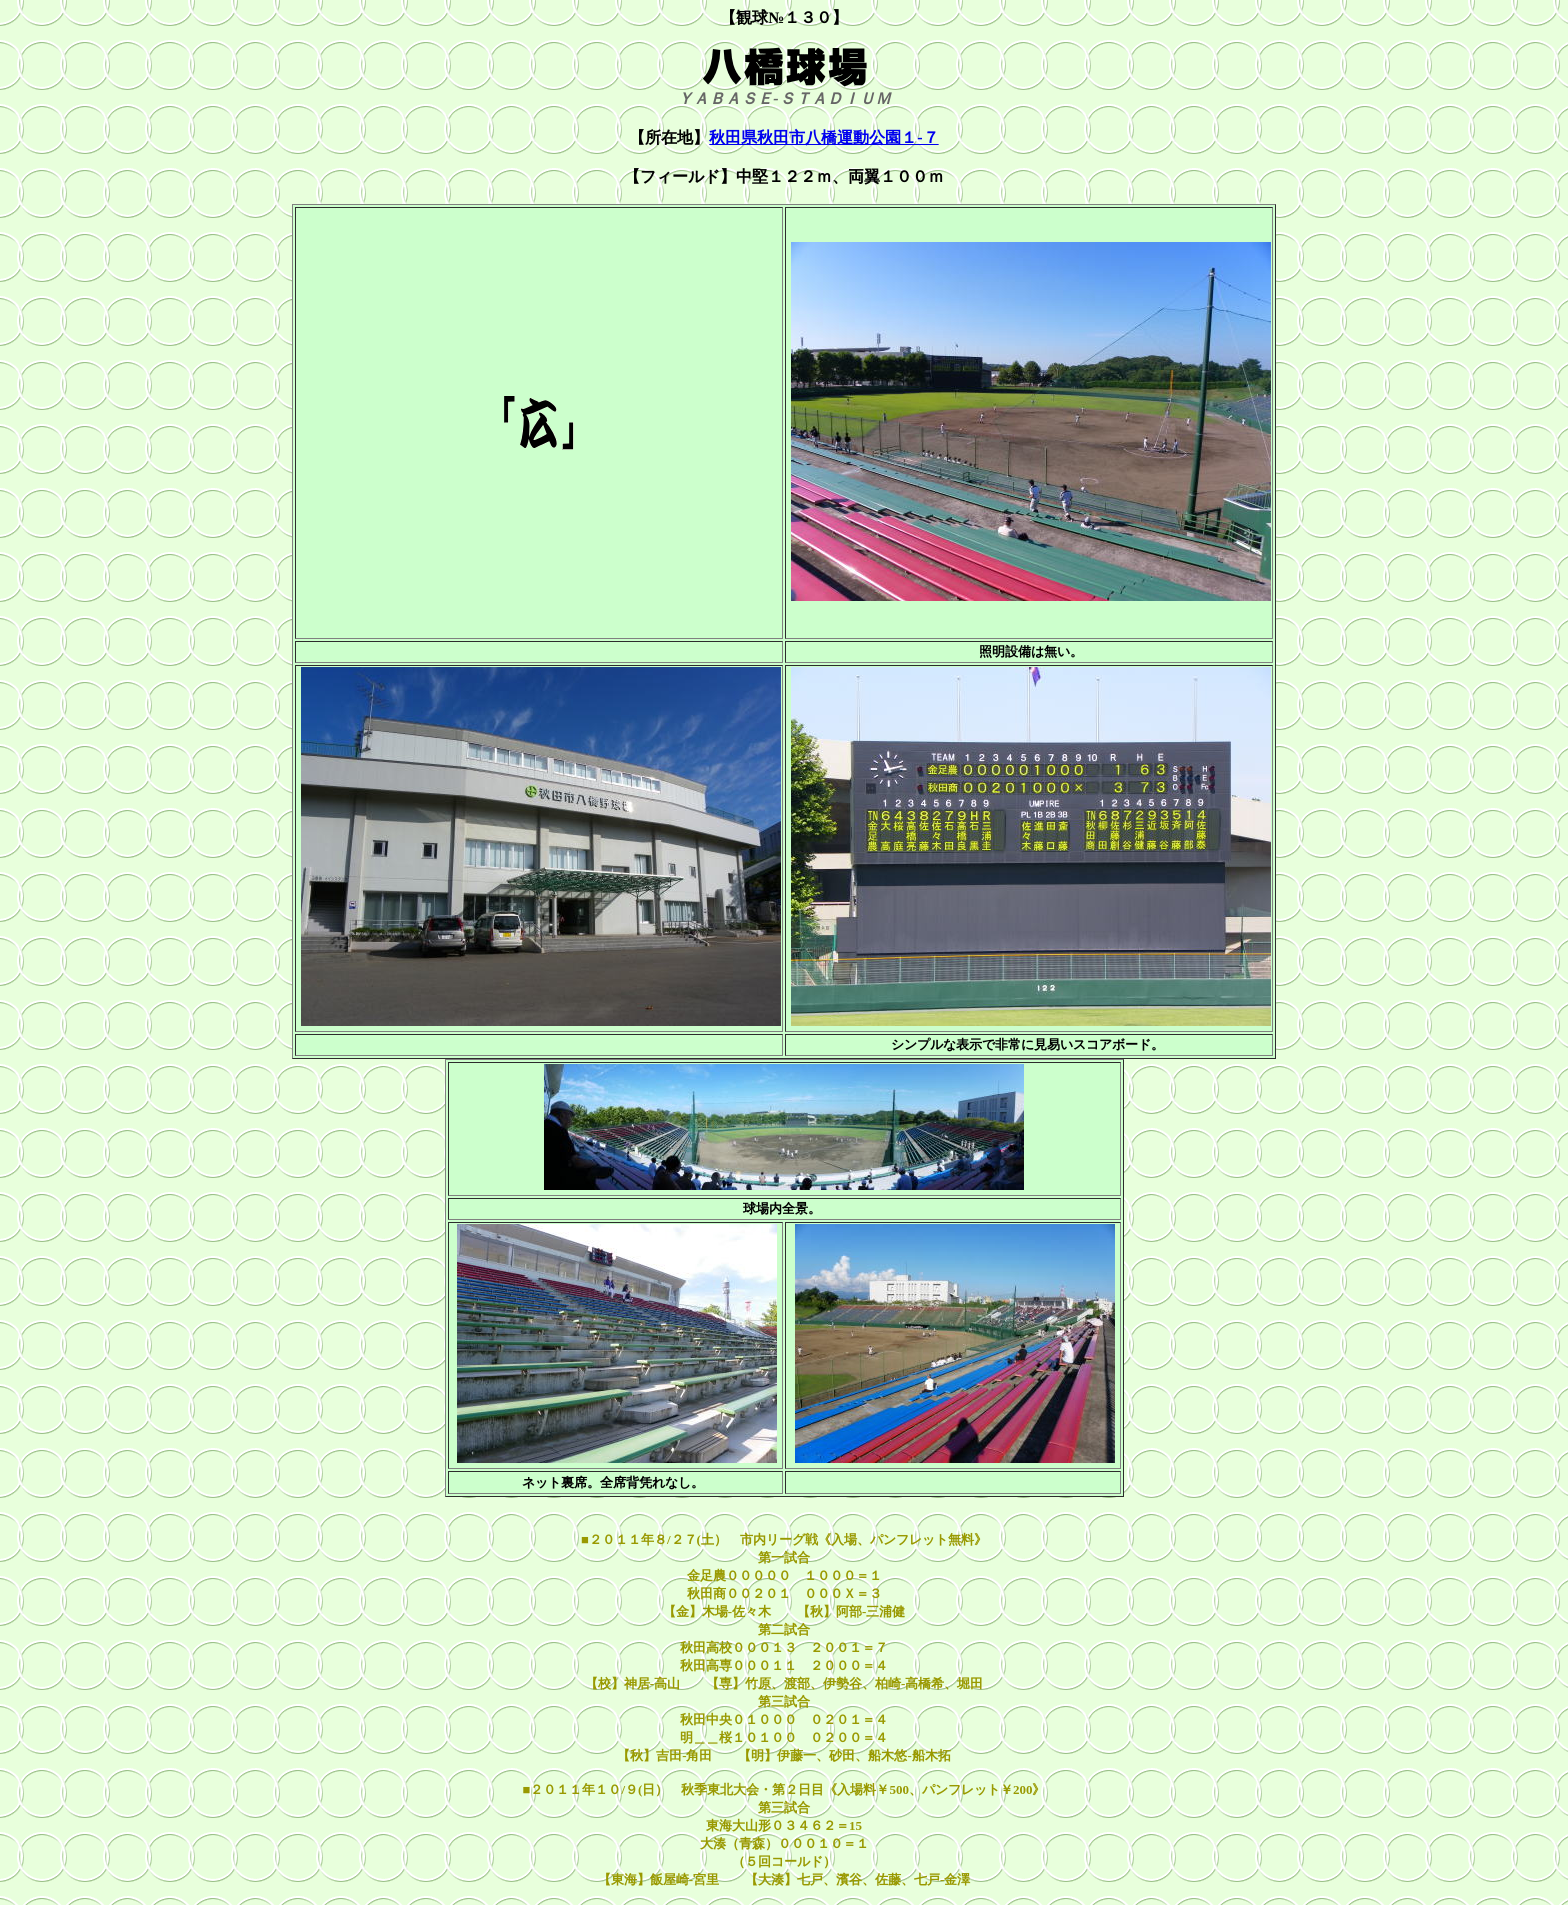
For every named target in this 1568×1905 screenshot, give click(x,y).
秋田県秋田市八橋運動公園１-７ (823, 137)
